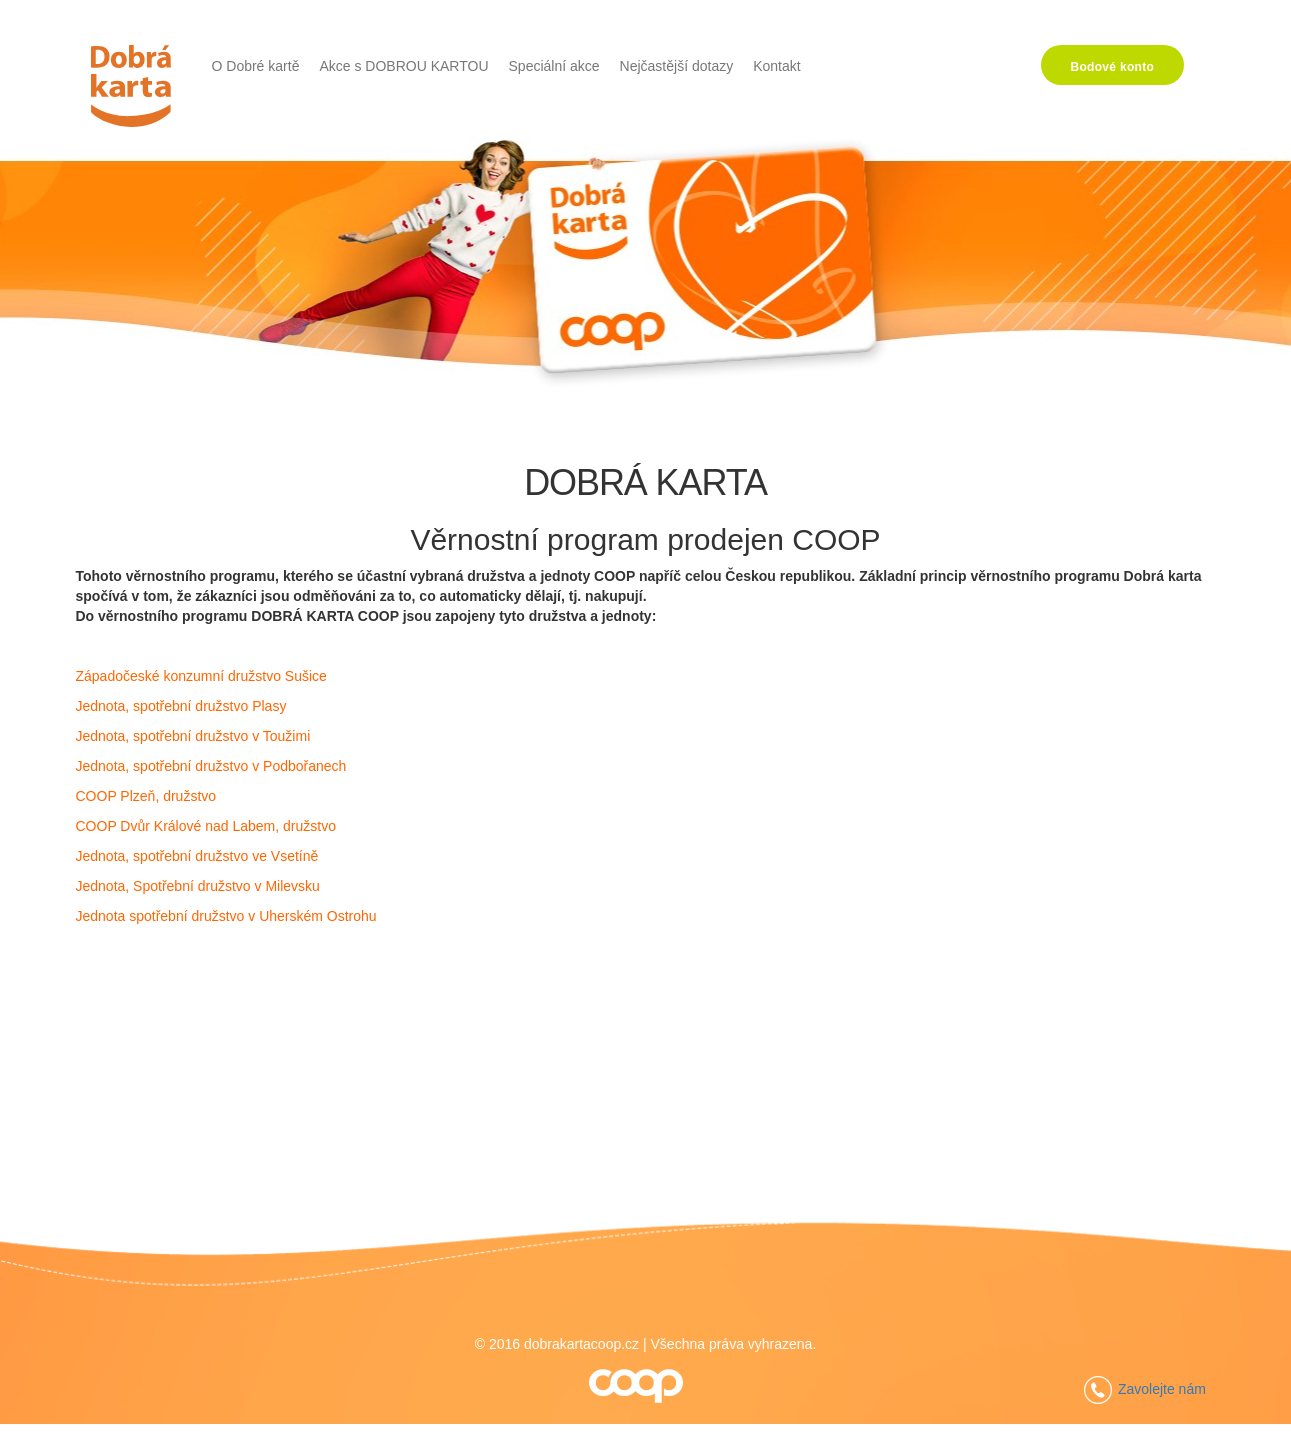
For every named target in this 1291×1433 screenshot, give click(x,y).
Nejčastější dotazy (677, 66)
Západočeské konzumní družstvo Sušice (201, 676)
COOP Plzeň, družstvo (146, 796)
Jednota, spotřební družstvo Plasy (181, 706)
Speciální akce (554, 66)
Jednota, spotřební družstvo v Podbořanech (211, 766)
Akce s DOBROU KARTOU (403, 66)
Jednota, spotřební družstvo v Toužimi (193, 736)
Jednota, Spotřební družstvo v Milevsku (198, 886)
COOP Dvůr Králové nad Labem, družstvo (206, 826)
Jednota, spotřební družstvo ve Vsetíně (197, 856)
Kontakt (776, 66)
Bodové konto (1113, 67)
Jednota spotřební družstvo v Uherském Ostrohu (226, 916)
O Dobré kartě (256, 66)
